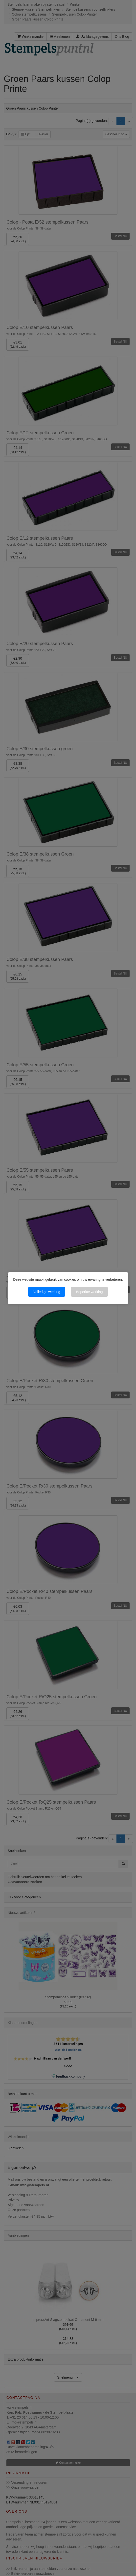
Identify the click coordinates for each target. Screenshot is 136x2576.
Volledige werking (46, 1292)
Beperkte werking (89, 1292)
